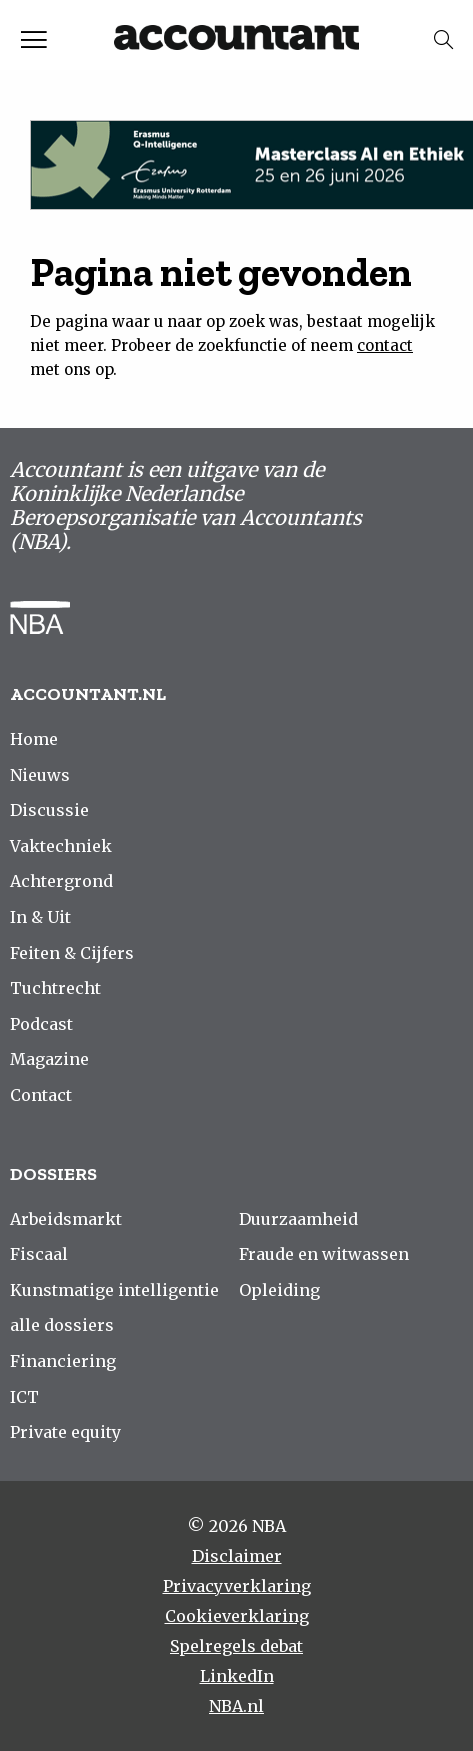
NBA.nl (236, 1706)
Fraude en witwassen (324, 1254)
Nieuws (40, 775)
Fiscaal (39, 1254)
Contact (41, 1095)
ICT (24, 1397)
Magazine (49, 1059)
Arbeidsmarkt (66, 1219)
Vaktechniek (61, 846)
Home (34, 739)
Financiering (63, 1361)
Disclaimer (237, 1556)
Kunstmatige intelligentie (114, 1290)
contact (385, 345)
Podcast (41, 1024)
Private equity (65, 1432)
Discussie (49, 810)
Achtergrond (61, 881)
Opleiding (279, 1290)
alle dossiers (62, 1325)
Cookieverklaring (237, 1616)
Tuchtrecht (55, 988)
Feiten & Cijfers (72, 953)
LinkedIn (237, 1676)
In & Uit (40, 917)
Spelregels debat (236, 1646)
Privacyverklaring (237, 1586)
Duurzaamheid (298, 1219)
